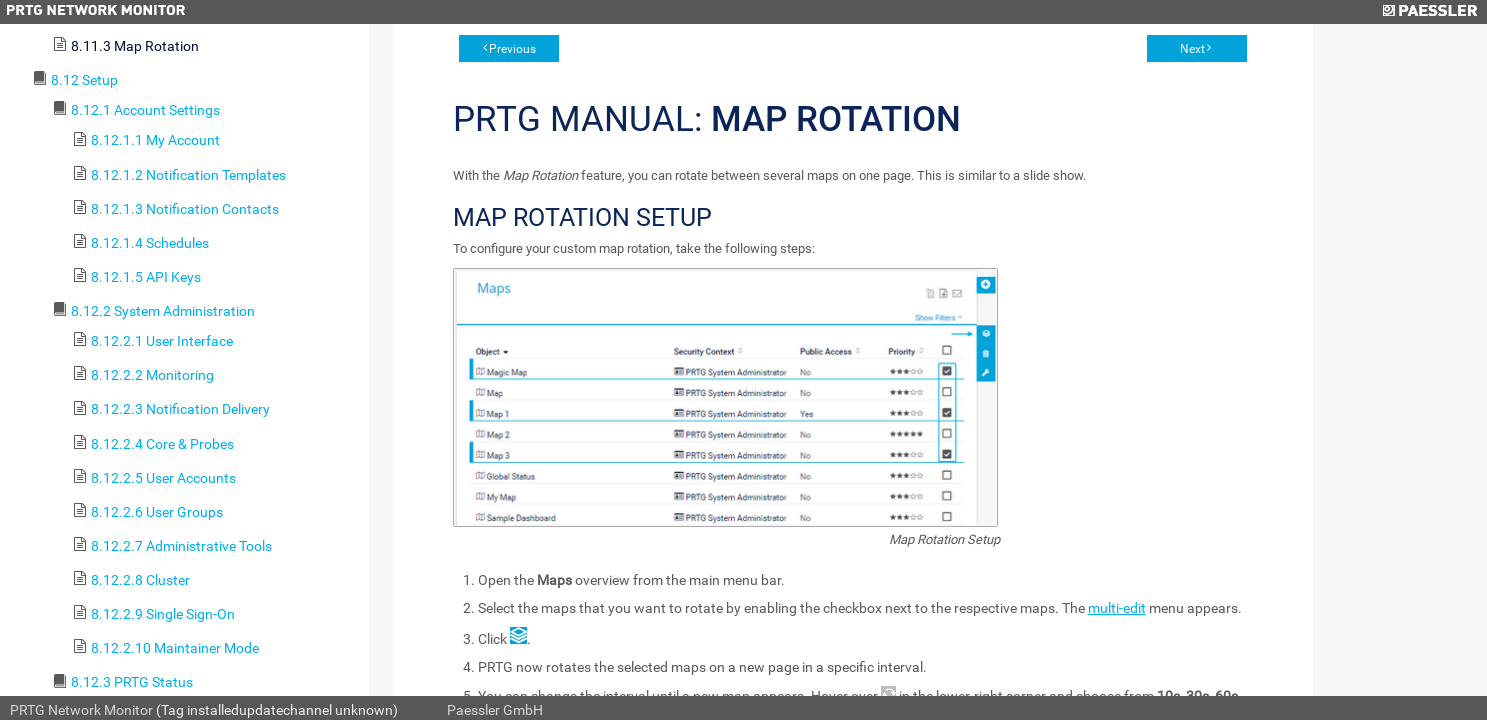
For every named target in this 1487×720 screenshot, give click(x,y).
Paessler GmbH (495, 710)
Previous (512, 49)
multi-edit (1117, 608)
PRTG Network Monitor (81, 710)
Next (1192, 49)
